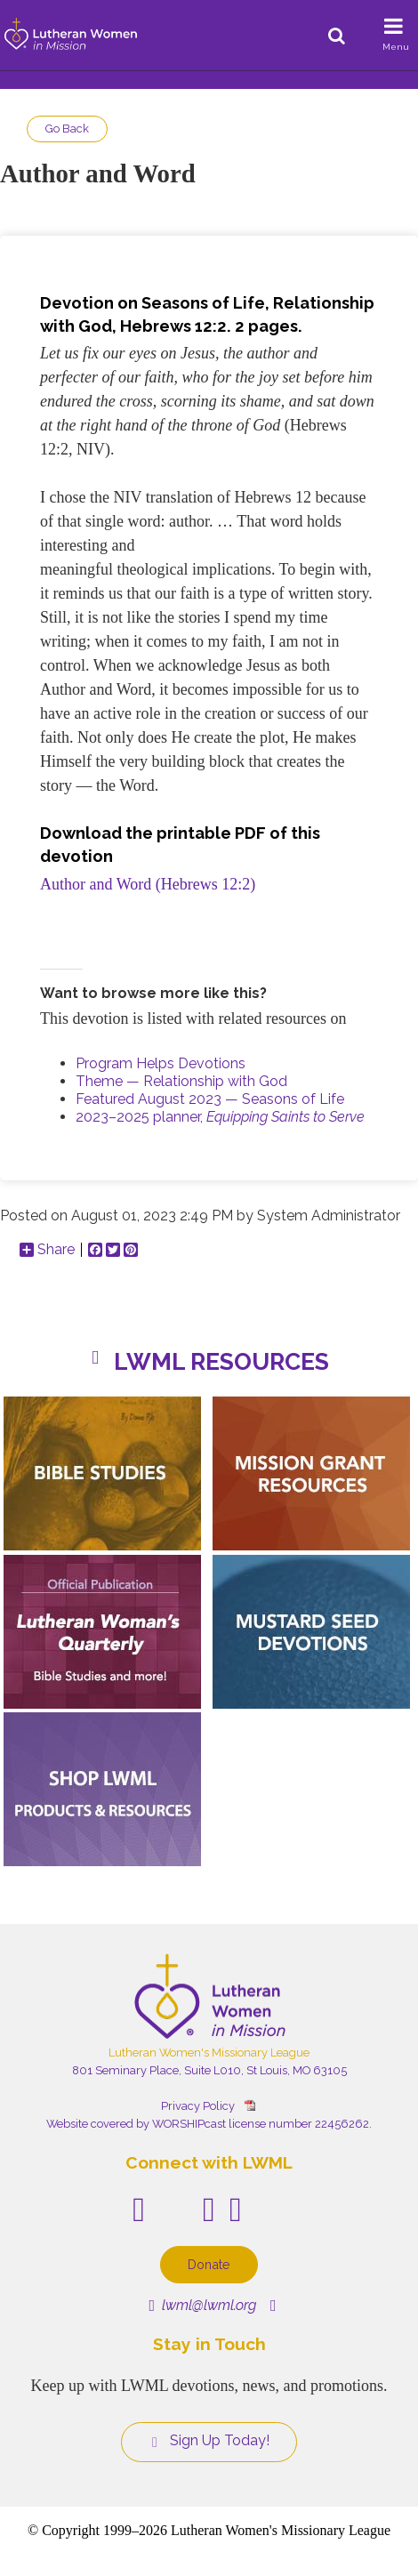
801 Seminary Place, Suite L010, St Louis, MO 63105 (209, 2070)
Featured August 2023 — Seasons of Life (210, 1099)
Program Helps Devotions (160, 1063)
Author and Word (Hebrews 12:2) (147, 884)
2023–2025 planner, (220, 1116)
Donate (209, 2264)
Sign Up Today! (209, 2441)
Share (47, 1250)
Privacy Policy (198, 2106)
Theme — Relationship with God (181, 1081)
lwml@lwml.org (202, 2305)
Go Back (67, 128)
